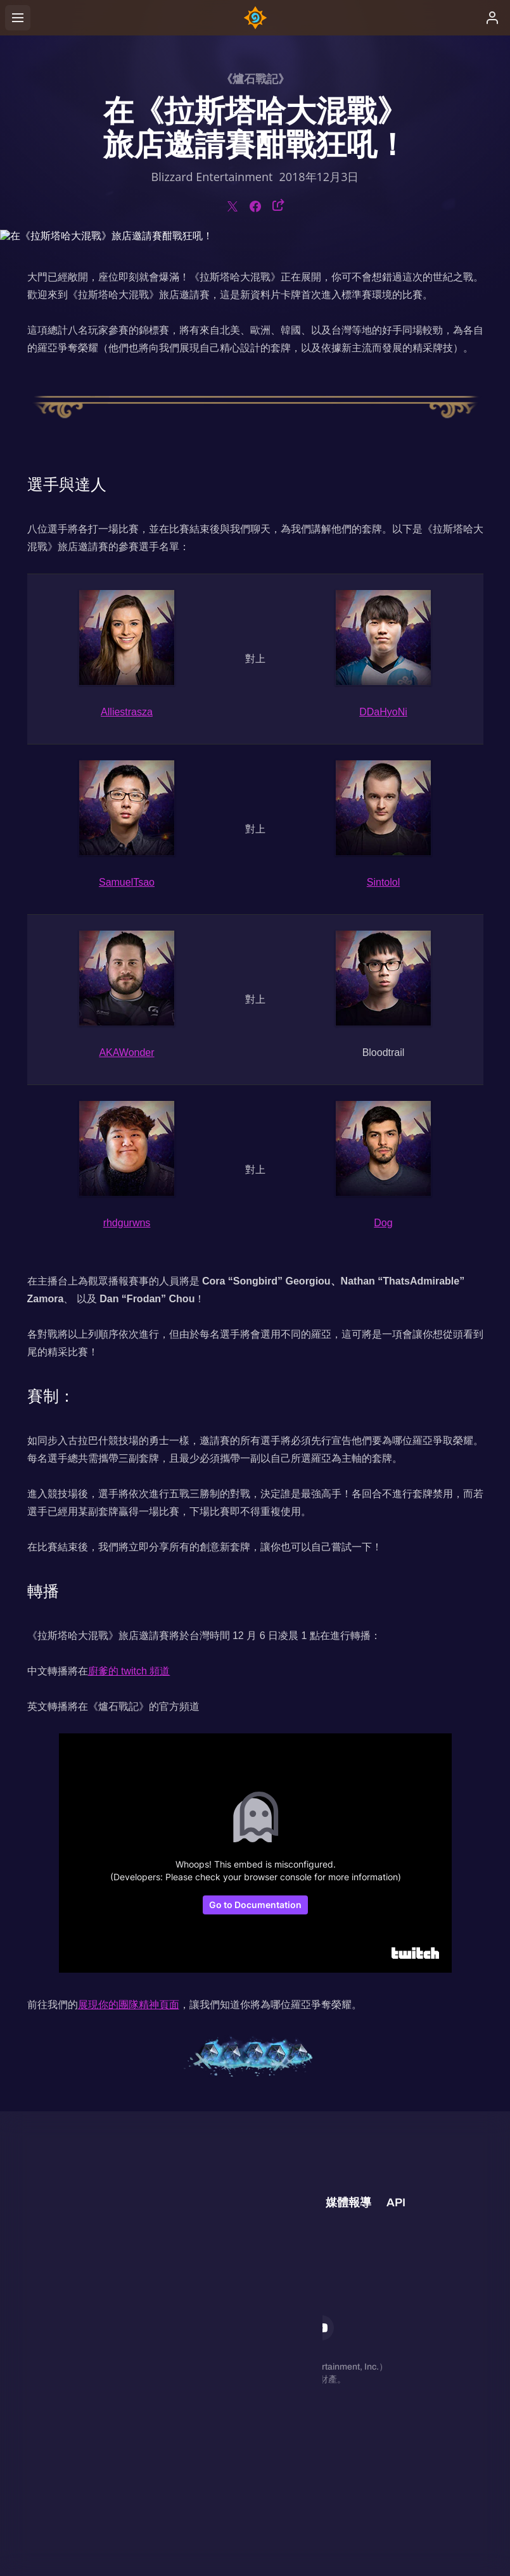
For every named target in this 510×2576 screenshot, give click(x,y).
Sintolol (383, 882)
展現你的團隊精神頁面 (128, 2004)
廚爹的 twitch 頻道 (129, 1671)
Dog (383, 1222)
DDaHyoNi (383, 712)
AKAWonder (126, 1052)
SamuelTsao (127, 882)
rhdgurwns (127, 1222)
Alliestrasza (127, 712)
